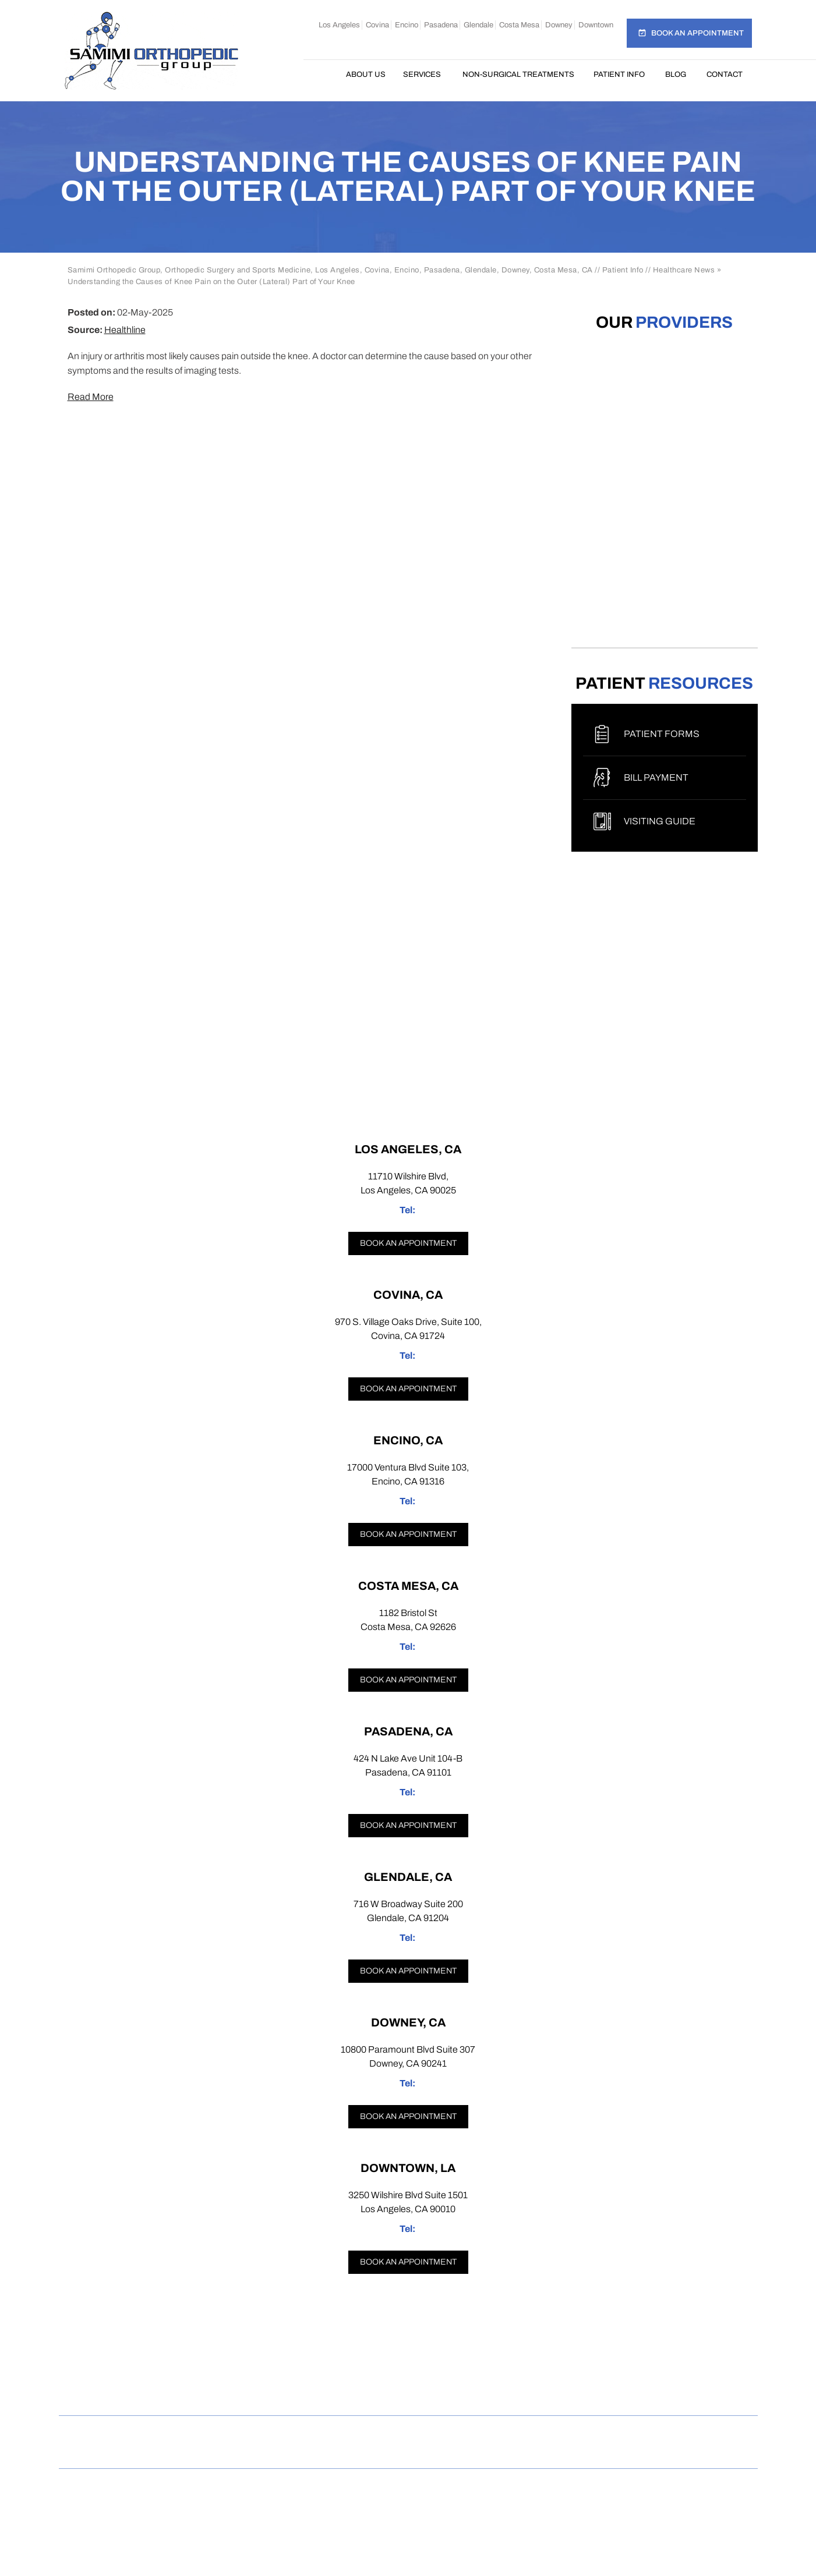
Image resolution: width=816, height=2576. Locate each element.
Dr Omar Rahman (408, 2508)
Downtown (595, 25)
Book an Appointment (697, 33)
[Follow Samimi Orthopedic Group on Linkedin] (451, 2390)
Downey (559, 25)
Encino (406, 25)
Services (422, 74)
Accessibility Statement (635, 2433)
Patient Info (619, 74)
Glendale (478, 25)
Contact (725, 74)
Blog (675, 74)
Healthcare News (684, 270)
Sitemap (318, 2433)
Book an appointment (408, 1243)
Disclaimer (195, 2433)
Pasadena (441, 25)
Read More (91, 397)
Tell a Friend (455, 2433)
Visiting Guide (659, 821)
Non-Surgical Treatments (518, 74)
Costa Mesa (519, 25)
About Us (366, 74)
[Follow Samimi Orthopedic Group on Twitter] (408, 2390)
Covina (377, 25)
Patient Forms (662, 734)
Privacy (260, 2433)
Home (324, 74)
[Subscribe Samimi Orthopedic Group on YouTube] (496, 2390)
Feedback (381, 2433)
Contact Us (532, 2433)
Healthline (125, 330)
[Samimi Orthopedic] (151, 50)
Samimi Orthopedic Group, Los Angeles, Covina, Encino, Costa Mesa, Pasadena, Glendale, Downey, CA (412, 2495)
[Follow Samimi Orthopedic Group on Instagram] (364, 2390)
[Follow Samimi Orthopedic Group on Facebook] (320, 2390)
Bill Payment (656, 777)
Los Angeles (339, 25)
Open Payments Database (408, 2450)
